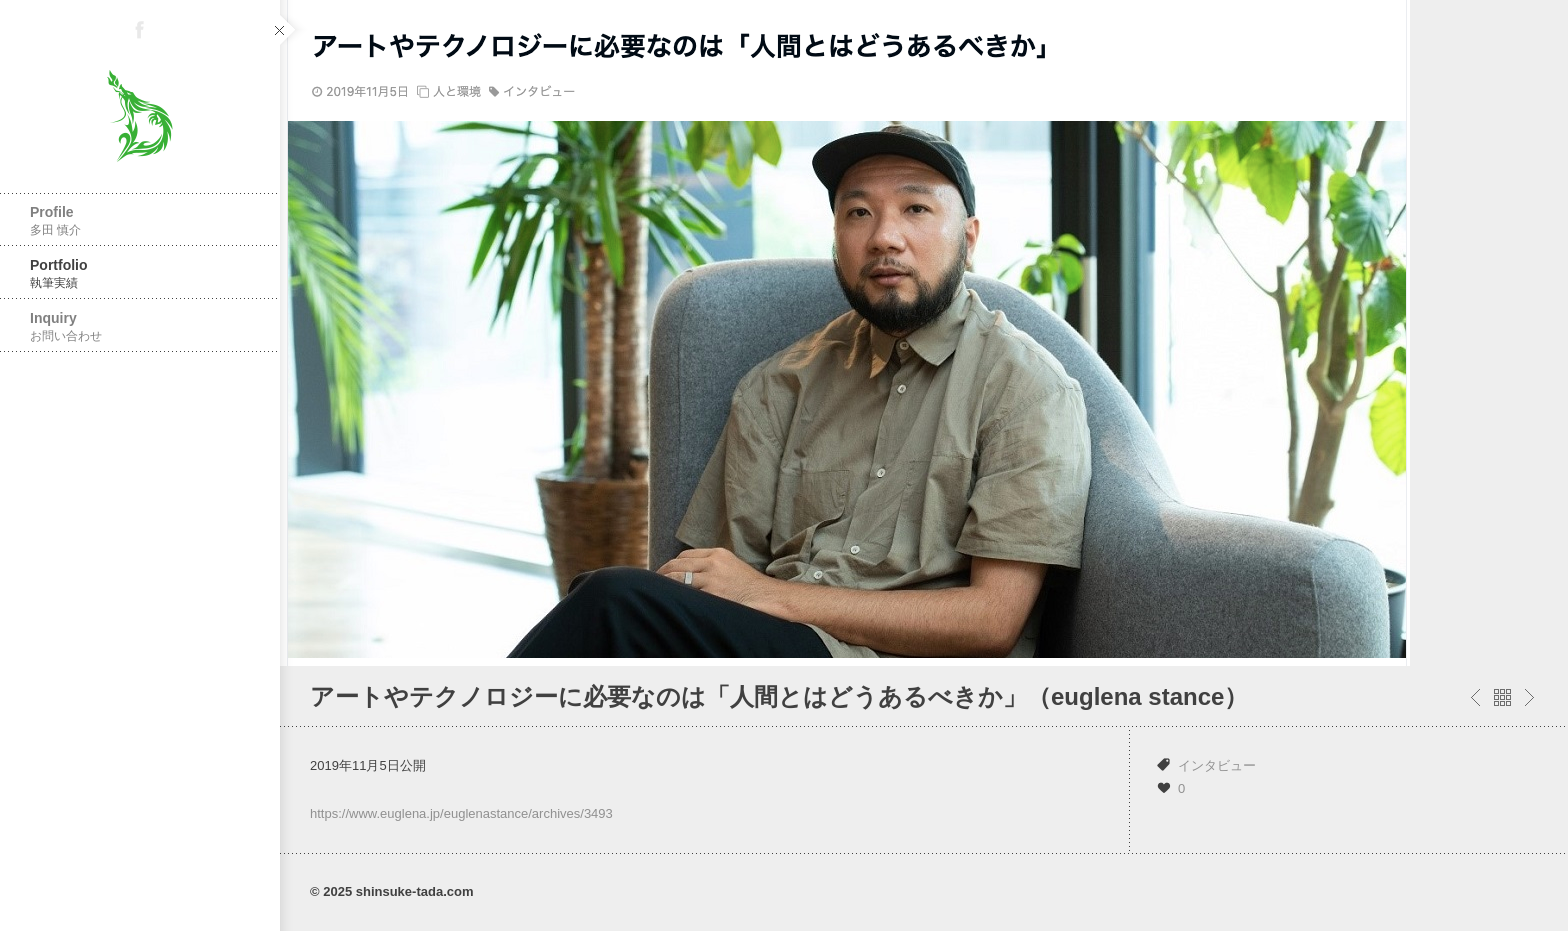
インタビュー (1217, 765)
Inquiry (140, 326)
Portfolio (140, 273)
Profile (140, 220)
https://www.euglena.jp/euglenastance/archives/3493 (461, 813)
